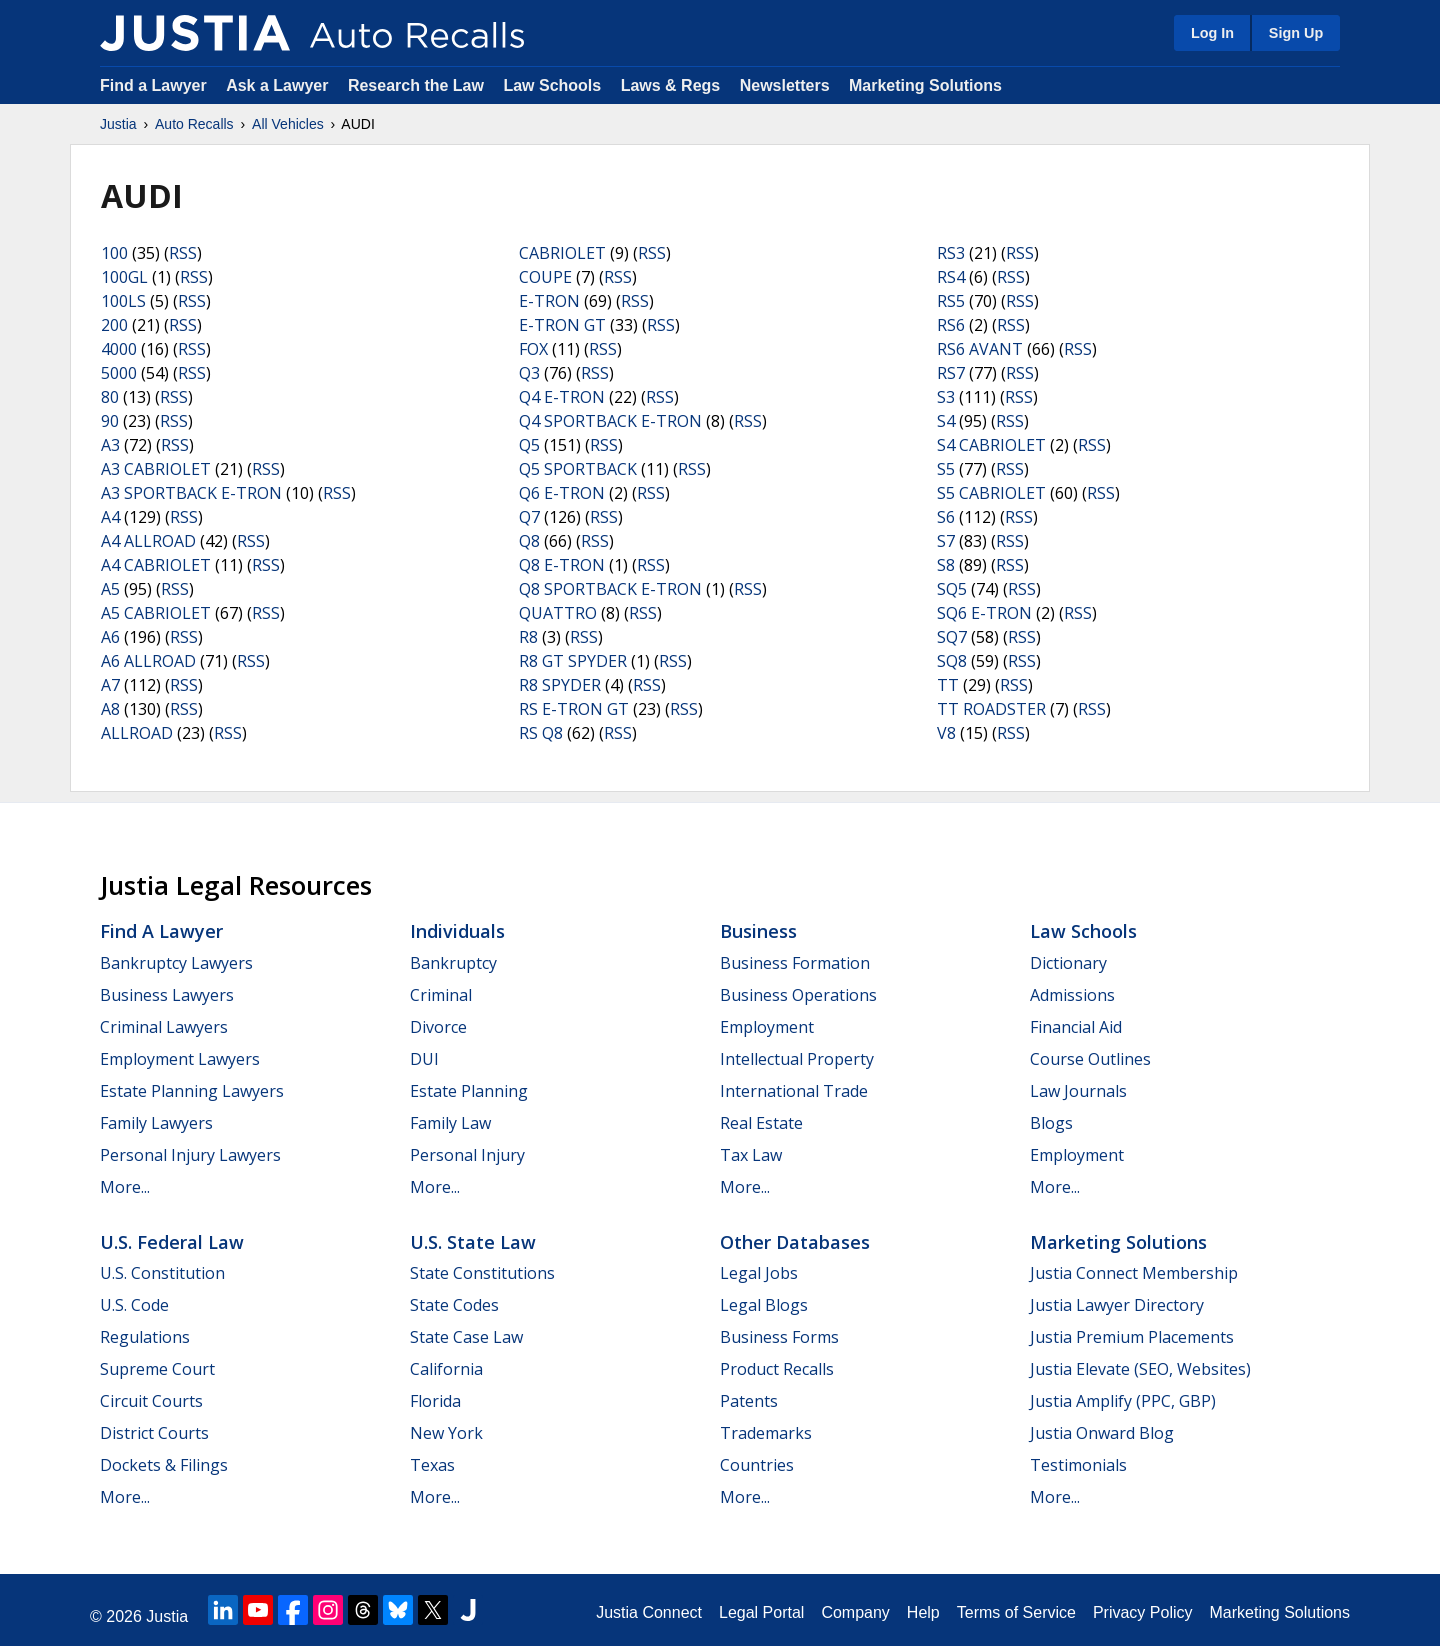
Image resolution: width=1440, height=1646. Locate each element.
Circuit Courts (151, 1401)
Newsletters (785, 85)
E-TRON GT (562, 325)
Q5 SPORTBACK (578, 469)
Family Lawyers (156, 1123)
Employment (767, 1027)
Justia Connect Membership (1134, 1273)
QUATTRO (558, 613)
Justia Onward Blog (1102, 1433)
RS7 (951, 373)
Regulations (145, 1337)
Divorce (438, 1027)
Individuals (457, 931)
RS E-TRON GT (574, 709)
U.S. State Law (473, 1242)
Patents (749, 1401)
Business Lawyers (167, 995)
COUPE (545, 277)
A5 (110, 589)
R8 (528, 637)
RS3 (951, 253)
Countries (757, 1465)
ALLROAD (137, 733)
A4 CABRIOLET (156, 565)
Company (855, 1612)
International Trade (794, 1091)
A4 (110, 517)
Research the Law (416, 85)
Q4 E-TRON (562, 397)
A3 (110, 445)
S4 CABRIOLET (991, 445)
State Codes (454, 1305)
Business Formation (795, 963)
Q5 (529, 445)
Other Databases (795, 1242)
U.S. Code (134, 1305)
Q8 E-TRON (562, 565)
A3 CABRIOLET (156, 469)
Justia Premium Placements (1132, 1337)
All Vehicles (288, 124)
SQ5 (952, 589)
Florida (435, 1401)
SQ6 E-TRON (984, 613)
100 (114, 253)
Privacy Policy (1143, 1612)
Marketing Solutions (925, 85)
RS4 (951, 277)
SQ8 (952, 661)
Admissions (1072, 995)
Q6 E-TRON (562, 493)
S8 (946, 565)
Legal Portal (761, 1612)
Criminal (441, 995)
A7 (110, 685)
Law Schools (552, 85)
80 (110, 397)
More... (125, 1187)
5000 (119, 373)
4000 (119, 349)
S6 (946, 517)
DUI (424, 1059)
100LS (123, 301)
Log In (1212, 33)
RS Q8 (541, 733)
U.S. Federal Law (172, 1242)
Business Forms (779, 1337)
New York (446, 1433)
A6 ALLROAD (148, 661)
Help (923, 1612)
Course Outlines (1090, 1059)
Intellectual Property (797, 1059)
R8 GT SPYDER (573, 661)
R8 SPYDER (560, 685)
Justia (118, 124)
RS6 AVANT (980, 349)
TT (948, 685)
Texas (432, 1465)
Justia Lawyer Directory (1117, 1305)
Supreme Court (157, 1369)
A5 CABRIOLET (156, 613)
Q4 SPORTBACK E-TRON (610, 421)
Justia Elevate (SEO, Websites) (1140, 1369)
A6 (110, 637)
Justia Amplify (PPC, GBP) (1123, 1401)
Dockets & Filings (164, 1465)
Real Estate (761, 1123)
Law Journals (1078, 1091)
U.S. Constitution (162, 1273)
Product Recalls (777, 1369)
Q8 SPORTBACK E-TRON (610, 589)
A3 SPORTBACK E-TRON (191, 493)
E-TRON (549, 301)
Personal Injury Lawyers (190, 1155)
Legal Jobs (759, 1273)
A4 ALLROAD (148, 541)
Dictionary (1068, 963)
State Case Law (466, 1337)
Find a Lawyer (153, 85)
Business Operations (798, 995)
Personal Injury (467, 1155)
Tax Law (751, 1155)
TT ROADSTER (991, 709)
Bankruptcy (453, 963)
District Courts (154, 1433)
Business (758, 931)
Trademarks (766, 1433)
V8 (946, 733)
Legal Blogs (764, 1305)
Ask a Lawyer (279, 85)
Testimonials (1078, 1465)
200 (114, 325)
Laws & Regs (671, 85)
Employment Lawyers (180, 1059)
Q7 (529, 517)
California (446, 1369)
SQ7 (952, 637)
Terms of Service (1016, 1612)
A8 (110, 709)
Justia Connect (649, 1612)
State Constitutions (482, 1273)
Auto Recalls (194, 124)
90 (110, 421)
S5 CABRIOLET (991, 493)
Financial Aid (1076, 1027)
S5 (946, 469)
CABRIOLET (562, 253)
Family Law (450, 1123)
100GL (124, 277)
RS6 (951, 325)
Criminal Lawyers (164, 1027)
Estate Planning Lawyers (192, 1091)
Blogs (1051, 1123)
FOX (533, 349)
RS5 (951, 301)
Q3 (529, 373)
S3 (946, 397)
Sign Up (1296, 33)
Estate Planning (469, 1091)
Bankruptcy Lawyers (176, 963)
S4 (946, 421)
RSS (183, 253)
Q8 (529, 541)
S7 (946, 541)
